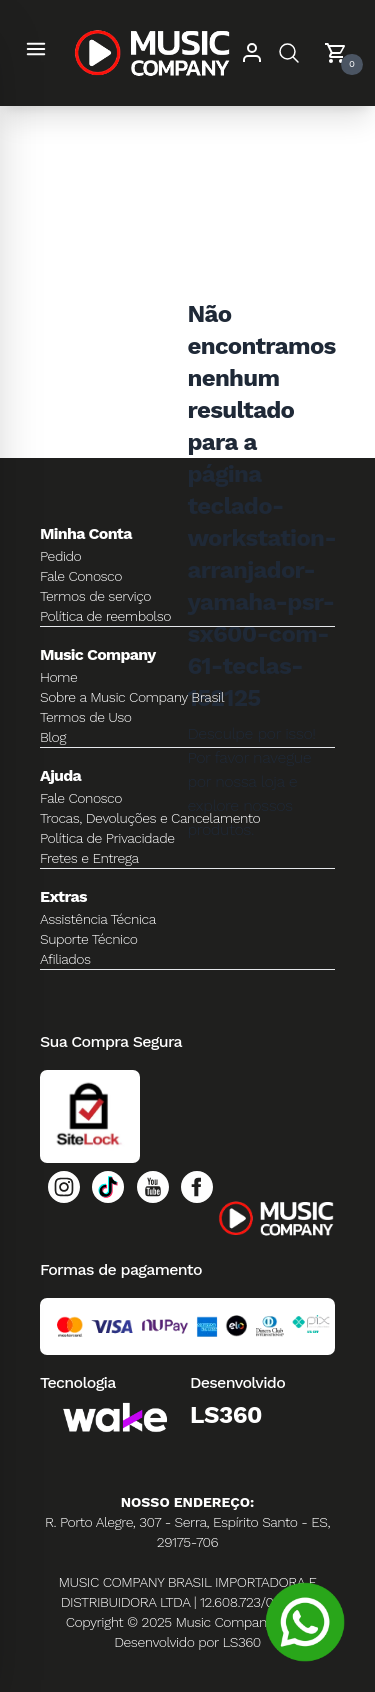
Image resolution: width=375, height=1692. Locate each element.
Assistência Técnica (98, 919)
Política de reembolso (105, 616)
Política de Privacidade (107, 838)
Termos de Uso (86, 717)
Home (58, 677)
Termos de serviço (95, 596)
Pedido (60, 556)
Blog (53, 737)
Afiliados (65, 959)
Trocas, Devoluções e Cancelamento (150, 818)
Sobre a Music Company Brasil (132, 697)
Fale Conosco (81, 576)
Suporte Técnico (89, 939)
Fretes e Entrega (89, 858)
